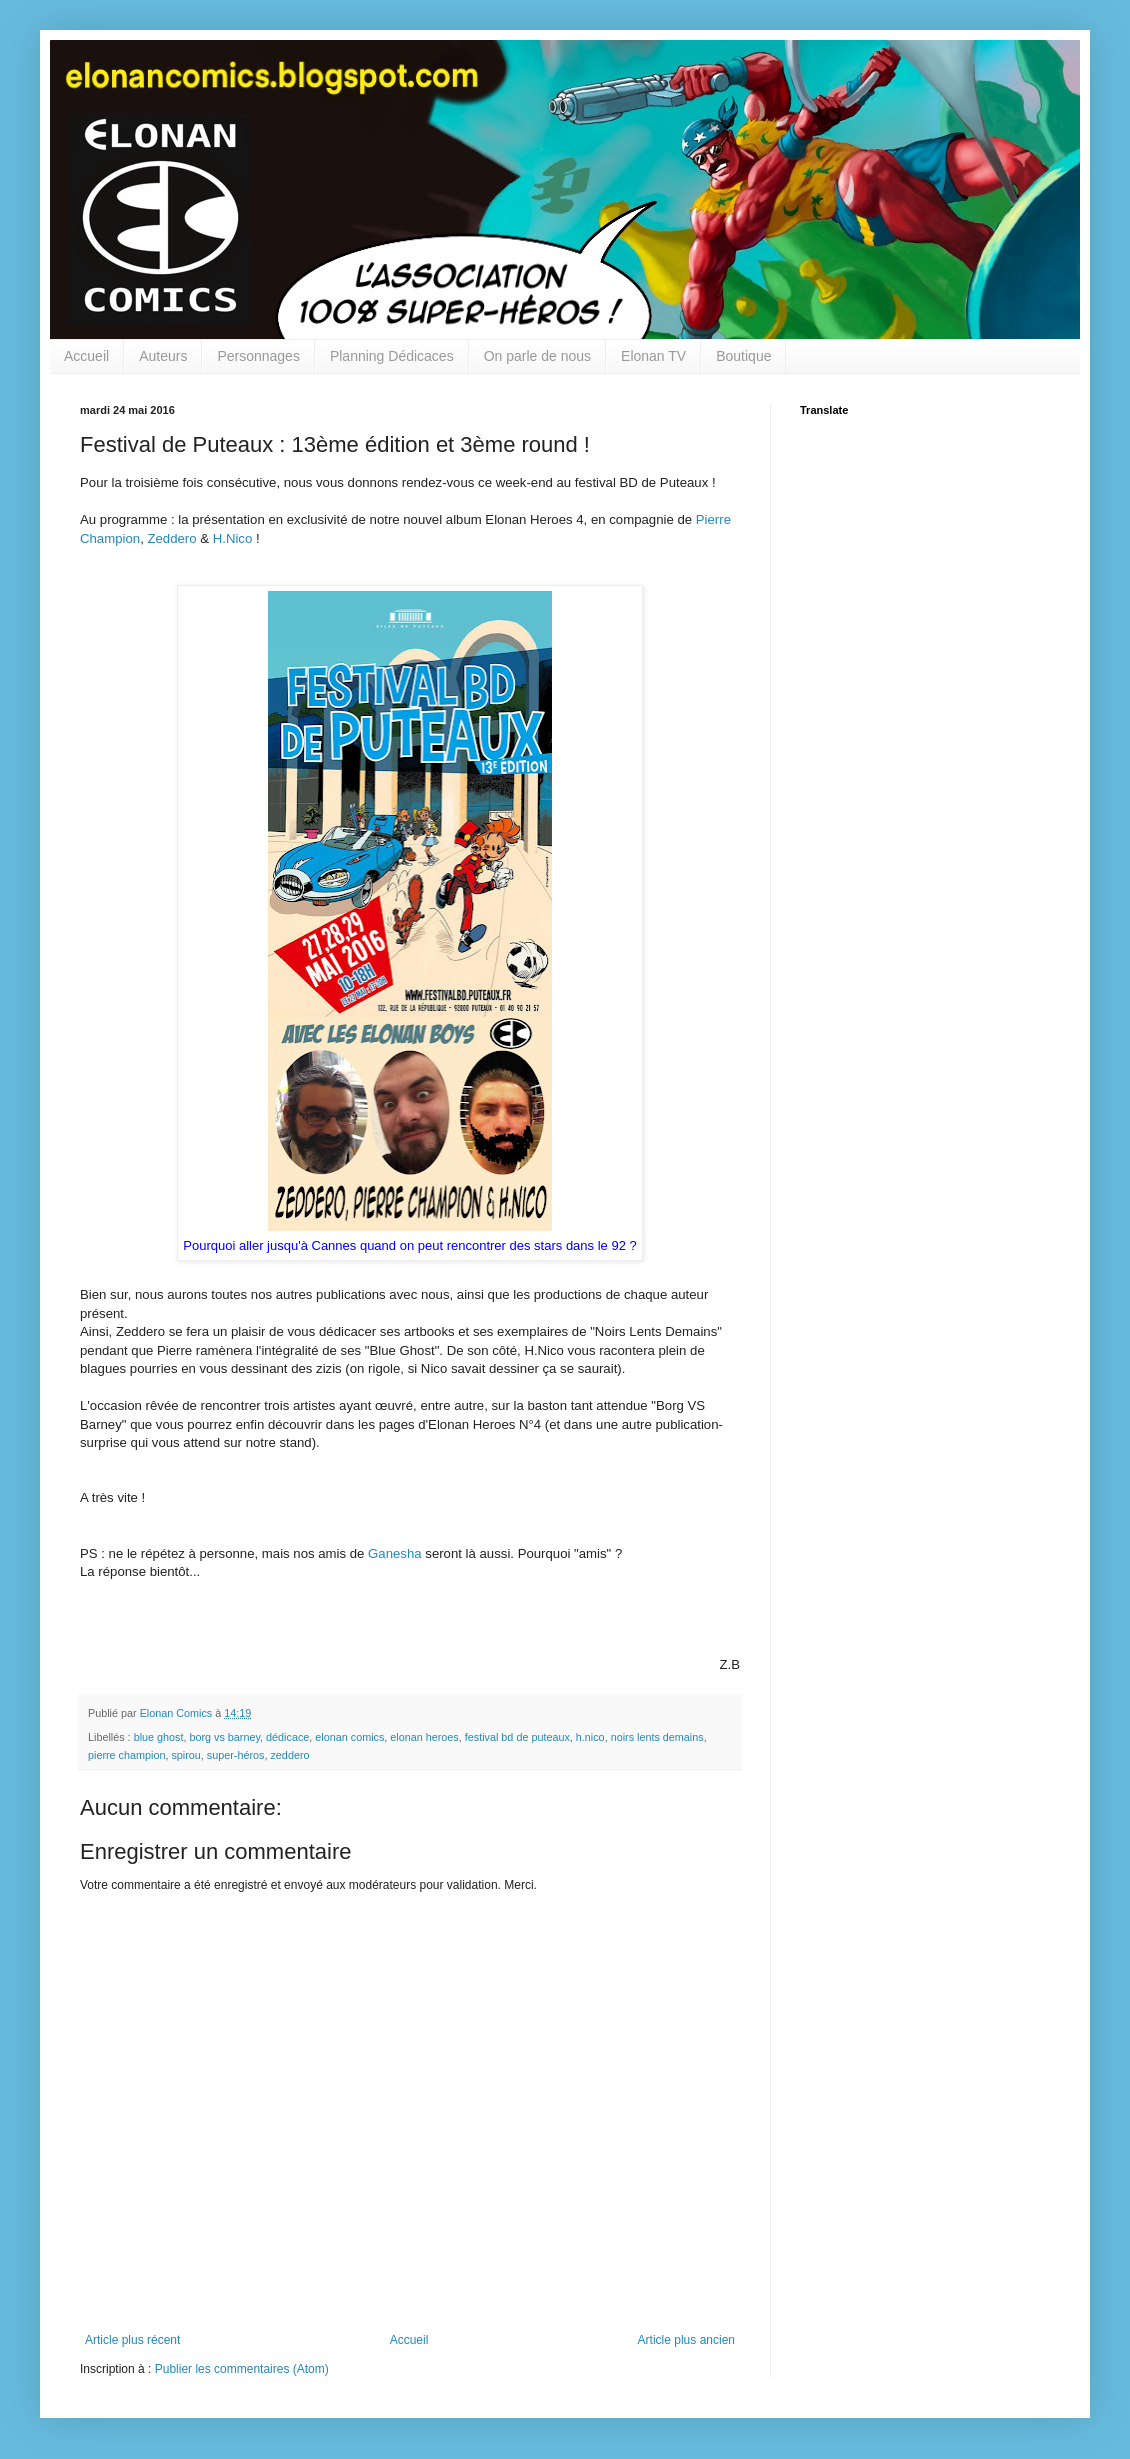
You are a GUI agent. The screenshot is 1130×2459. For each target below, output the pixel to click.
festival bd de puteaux (517, 1737)
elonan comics (349, 1737)
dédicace (287, 1737)
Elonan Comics (178, 1713)
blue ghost (159, 1737)
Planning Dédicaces (392, 356)
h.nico (590, 1737)
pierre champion (126, 1755)
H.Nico (233, 538)
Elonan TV (653, 356)
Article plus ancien (686, 2340)
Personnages (258, 356)
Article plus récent (132, 2340)
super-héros (236, 1755)
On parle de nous (537, 356)
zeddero (289, 1755)
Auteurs (163, 356)
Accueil (86, 356)
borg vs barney (224, 1737)
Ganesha (395, 1553)
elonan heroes (424, 1737)
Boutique (743, 356)
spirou (185, 1755)
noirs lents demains (657, 1737)
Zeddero (171, 538)
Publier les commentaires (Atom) (242, 2369)
